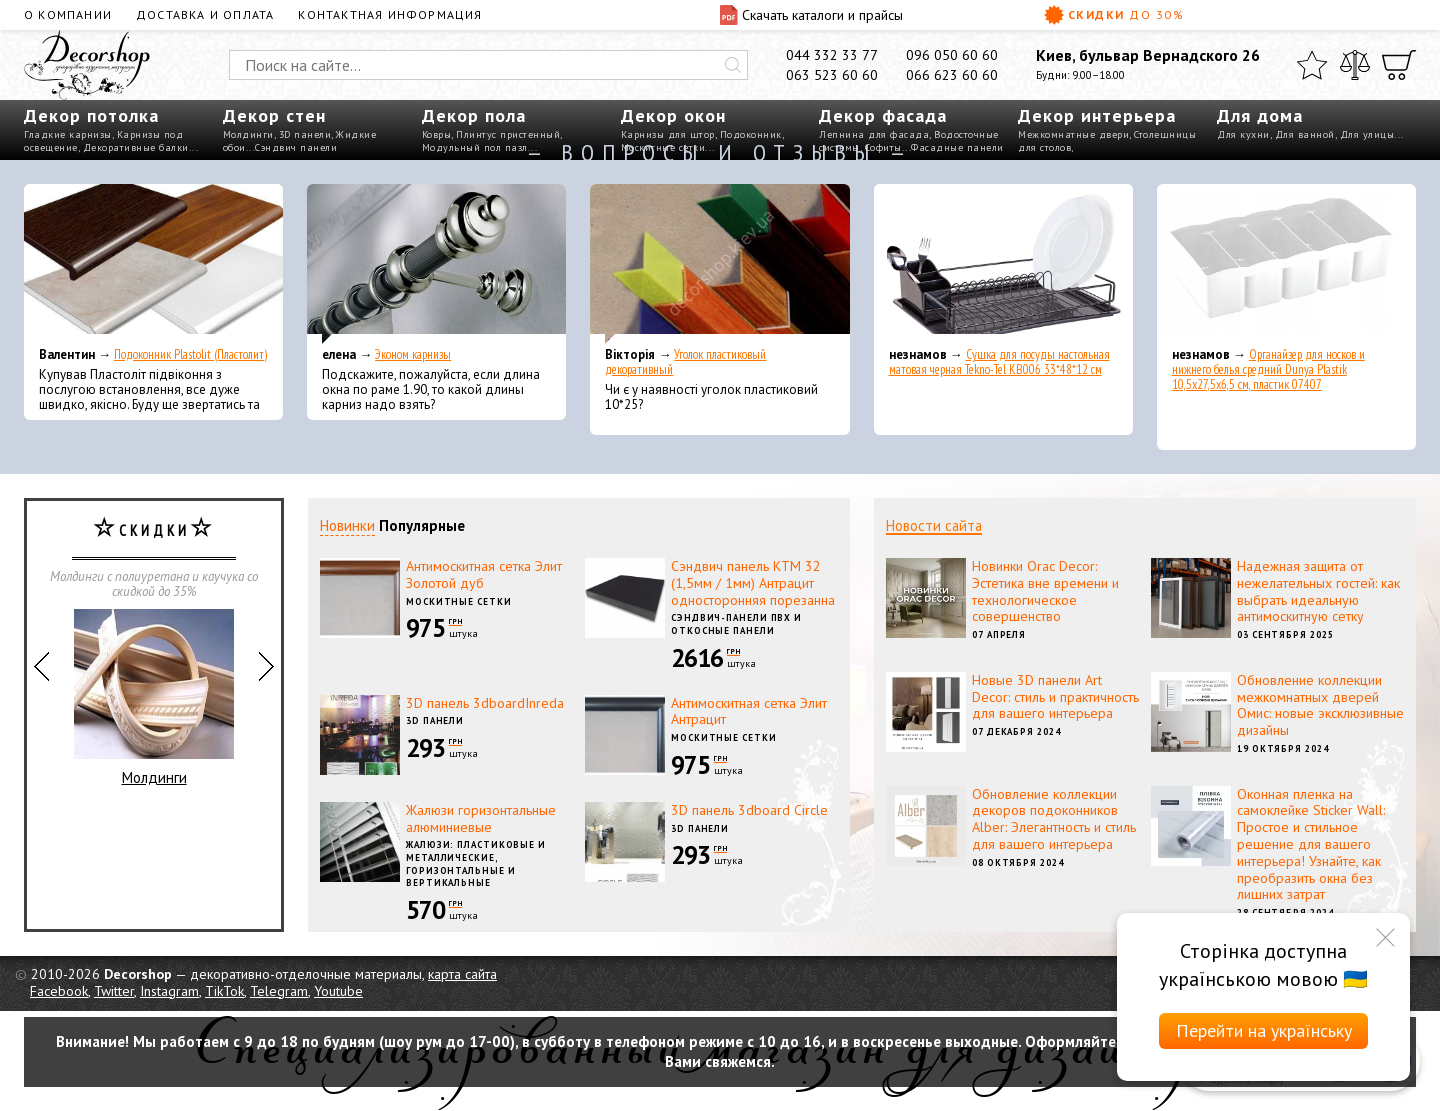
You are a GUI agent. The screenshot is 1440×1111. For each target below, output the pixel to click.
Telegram (279, 991)
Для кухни (1243, 134)
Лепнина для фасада (874, 134)
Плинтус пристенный (508, 134)
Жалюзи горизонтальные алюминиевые (481, 818)
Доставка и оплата (205, 14)
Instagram (169, 991)
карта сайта (462, 974)
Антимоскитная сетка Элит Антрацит (749, 711)
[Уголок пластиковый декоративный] (719, 264)
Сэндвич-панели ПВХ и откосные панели (736, 624)
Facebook (59, 991)
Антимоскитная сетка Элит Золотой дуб (484, 574)
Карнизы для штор (668, 134)
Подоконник (751, 134)
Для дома (1260, 115)
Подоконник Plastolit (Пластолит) (190, 354)
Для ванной (1305, 134)
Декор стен (274, 115)
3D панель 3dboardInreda (485, 703)
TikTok (224, 991)
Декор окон (673, 115)
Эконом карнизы (413, 354)
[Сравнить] (1355, 65)
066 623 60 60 (952, 75)
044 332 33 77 (832, 55)
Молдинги (248, 134)
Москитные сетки (459, 601)
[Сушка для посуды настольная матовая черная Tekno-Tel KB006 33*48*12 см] (1003, 264)
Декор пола (474, 115)
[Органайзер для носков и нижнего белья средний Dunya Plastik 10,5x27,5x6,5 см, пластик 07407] (1286, 264)
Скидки (1114, 15)
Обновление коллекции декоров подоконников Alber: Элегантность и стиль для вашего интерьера (1054, 819)
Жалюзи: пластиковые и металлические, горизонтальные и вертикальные (476, 863)
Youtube (338, 991)
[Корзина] (1399, 65)
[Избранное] (1312, 65)
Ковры (437, 134)
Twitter (114, 991)
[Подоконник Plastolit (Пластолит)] (153, 264)
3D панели (305, 134)
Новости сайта (934, 525)
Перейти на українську (1264, 1030)
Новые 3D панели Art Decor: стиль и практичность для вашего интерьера (1055, 697)
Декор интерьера (1097, 115)
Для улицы (1367, 134)
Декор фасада (883, 115)
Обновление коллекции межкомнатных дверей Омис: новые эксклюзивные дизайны (1320, 705)
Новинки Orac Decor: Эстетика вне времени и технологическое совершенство (1045, 591)
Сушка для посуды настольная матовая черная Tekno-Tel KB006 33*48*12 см (999, 362)
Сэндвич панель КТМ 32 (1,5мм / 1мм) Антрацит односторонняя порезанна (753, 583)
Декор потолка (91, 115)
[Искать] (733, 65)
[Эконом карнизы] (436, 264)
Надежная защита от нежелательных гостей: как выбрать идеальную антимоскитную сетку (1318, 591)
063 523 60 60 (832, 75)
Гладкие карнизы (68, 134)
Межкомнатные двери (1073, 134)
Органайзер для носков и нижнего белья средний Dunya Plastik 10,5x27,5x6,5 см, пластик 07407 (1268, 369)
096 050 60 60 (952, 55)
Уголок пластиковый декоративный (685, 362)
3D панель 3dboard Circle (749, 810)
